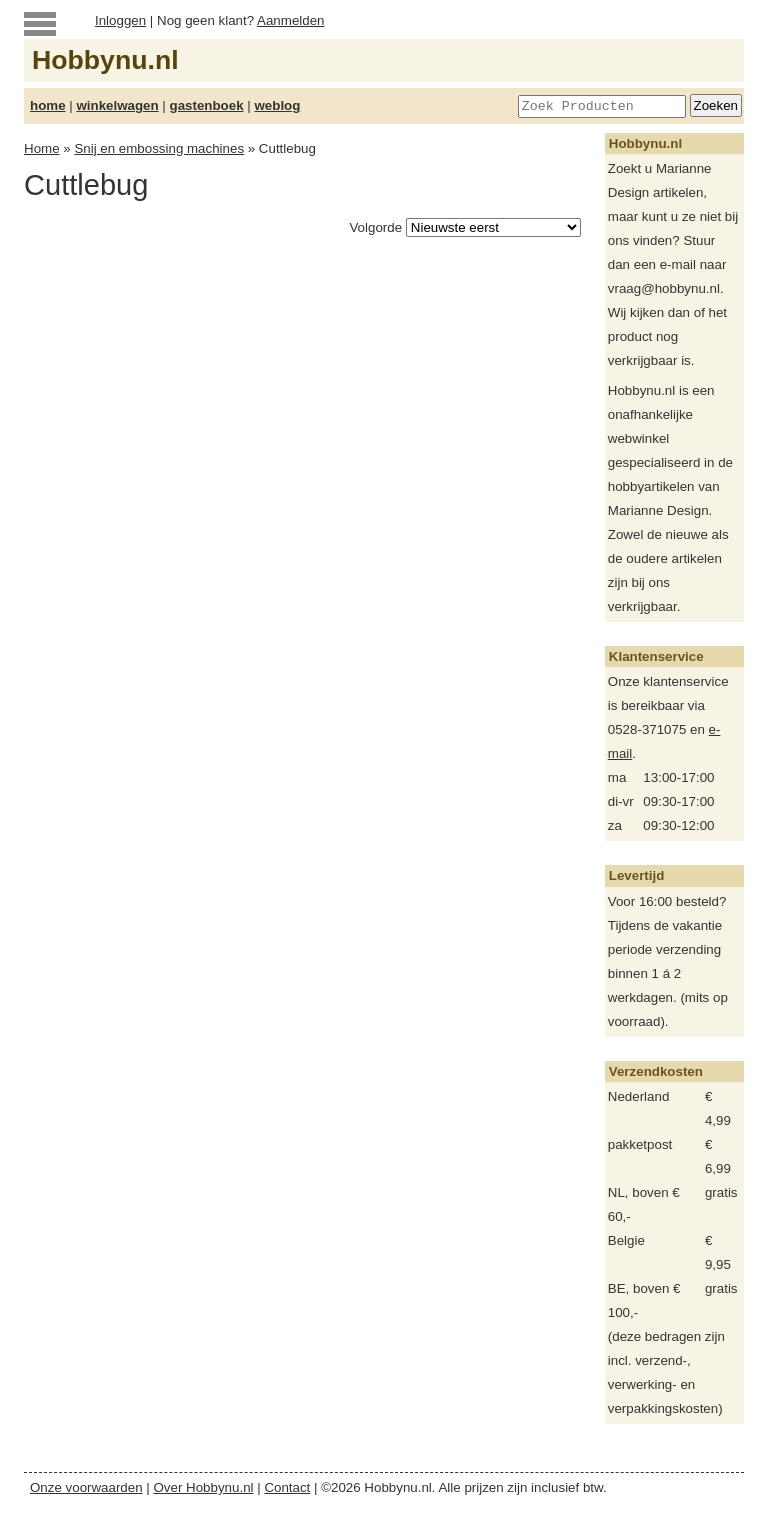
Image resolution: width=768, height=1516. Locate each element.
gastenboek (207, 105)
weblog (277, 105)
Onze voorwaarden (86, 1487)
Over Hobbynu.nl (204, 1487)
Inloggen (120, 20)
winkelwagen (117, 105)
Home (42, 148)
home (48, 105)
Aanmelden (290, 20)
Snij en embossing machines (159, 148)
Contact (287, 1487)
